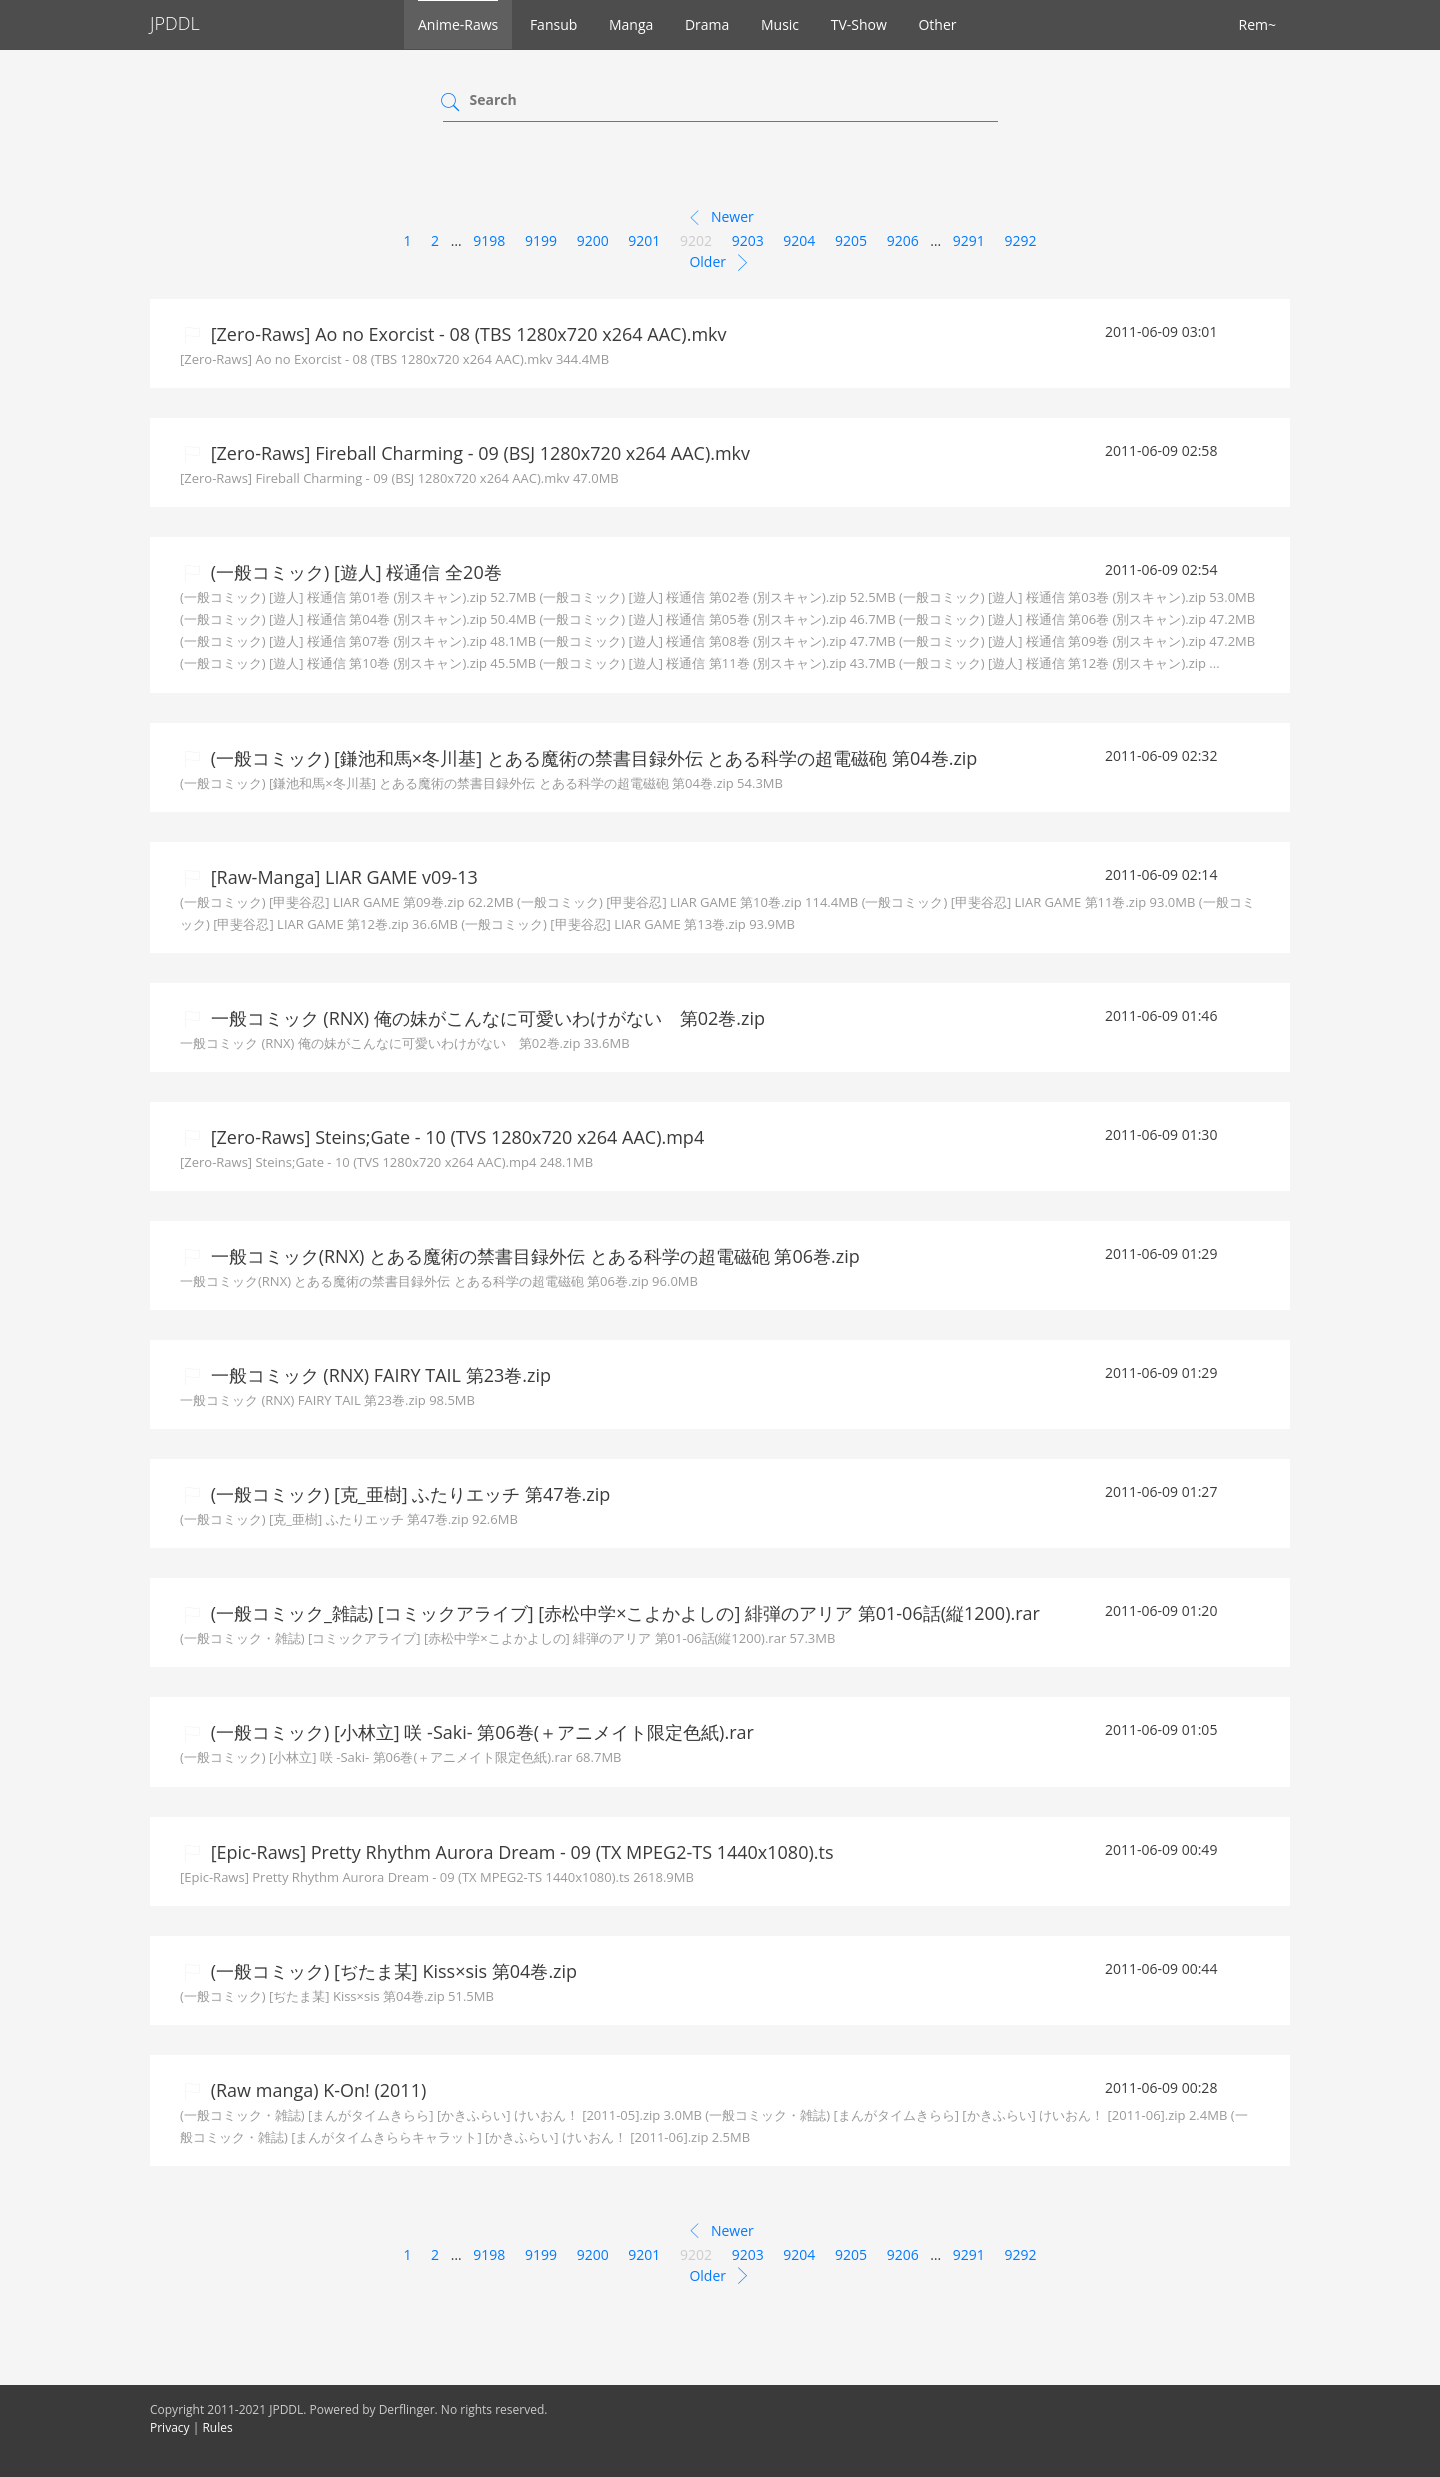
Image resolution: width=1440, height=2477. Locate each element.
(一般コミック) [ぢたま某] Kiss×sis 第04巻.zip (391, 1971)
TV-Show (859, 24)
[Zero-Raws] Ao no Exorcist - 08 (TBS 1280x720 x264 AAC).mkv (466, 334)
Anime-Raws (458, 24)
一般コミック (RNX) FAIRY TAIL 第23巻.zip (378, 1375)
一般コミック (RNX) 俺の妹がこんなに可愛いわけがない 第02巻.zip (485, 1018)
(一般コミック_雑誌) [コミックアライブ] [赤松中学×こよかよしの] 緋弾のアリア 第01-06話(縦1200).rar (623, 1613)
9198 (489, 240)
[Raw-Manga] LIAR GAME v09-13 (342, 877)
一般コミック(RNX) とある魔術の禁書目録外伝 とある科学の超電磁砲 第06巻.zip (533, 1256)
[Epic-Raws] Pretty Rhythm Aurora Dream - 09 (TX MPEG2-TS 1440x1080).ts (520, 1852)
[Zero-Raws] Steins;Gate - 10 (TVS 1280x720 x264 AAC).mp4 (455, 1137)
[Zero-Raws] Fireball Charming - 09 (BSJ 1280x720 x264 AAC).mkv (478, 453)
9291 (969, 240)
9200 (593, 240)
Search (493, 99)
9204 (799, 240)
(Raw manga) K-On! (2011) (316, 2090)
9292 (1021, 240)
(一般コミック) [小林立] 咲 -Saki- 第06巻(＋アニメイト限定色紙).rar (480, 1732)
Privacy (170, 2427)
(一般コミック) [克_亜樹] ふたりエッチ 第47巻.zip (408, 1494)
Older (719, 263)
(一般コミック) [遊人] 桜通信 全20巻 (354, 572)
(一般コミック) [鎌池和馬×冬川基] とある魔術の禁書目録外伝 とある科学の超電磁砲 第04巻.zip (591, 758)
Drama (707, 24)
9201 (644, 240)
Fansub (553, 24)
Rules (217, 2427)
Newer (719, 218)
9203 (748, 240)
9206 (903, 240)
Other (937, 24)
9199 (541, 240)
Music (780, 24)
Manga (631, 24)
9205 (851, 240)
